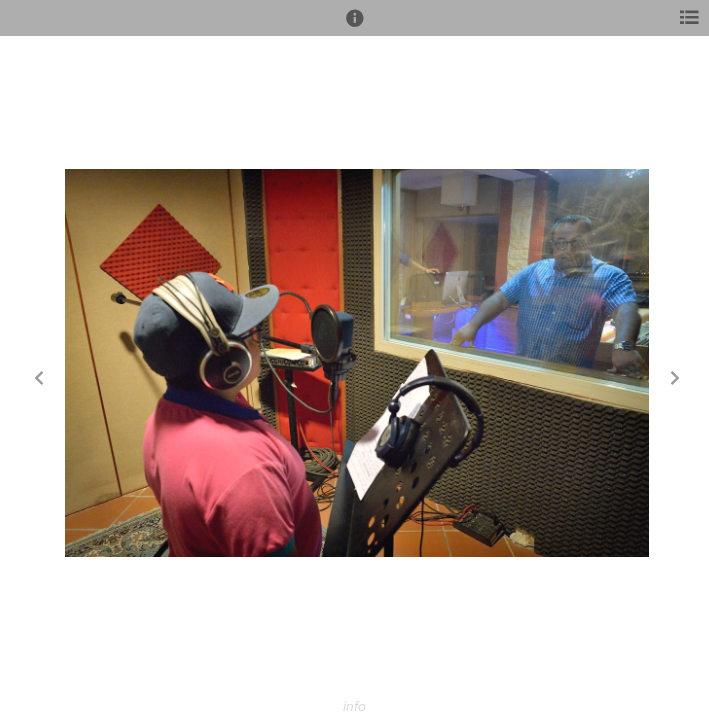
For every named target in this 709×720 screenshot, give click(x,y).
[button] (355, 27)
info (354, 707)
